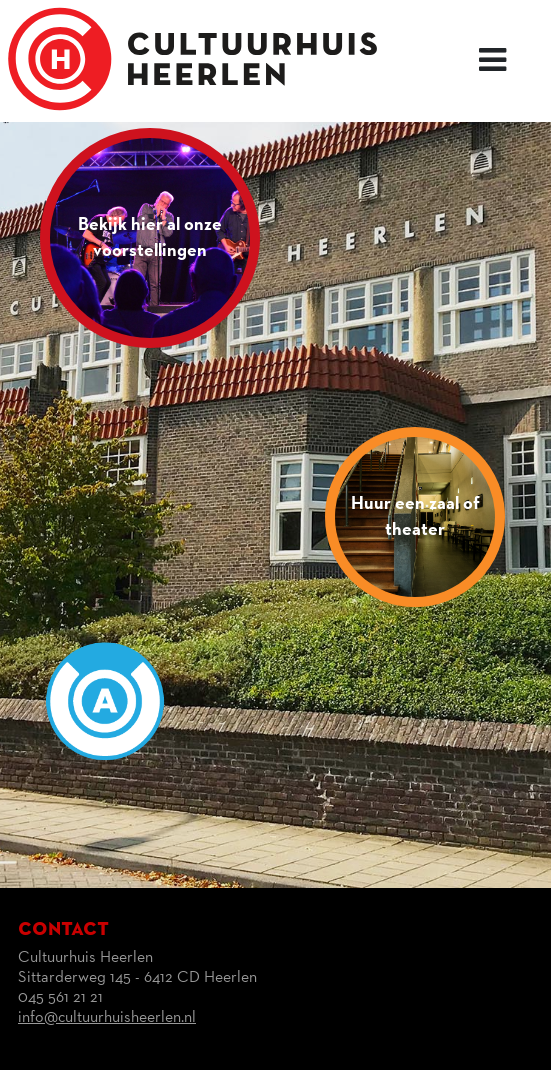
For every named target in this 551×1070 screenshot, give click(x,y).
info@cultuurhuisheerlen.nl (107, 1018)
